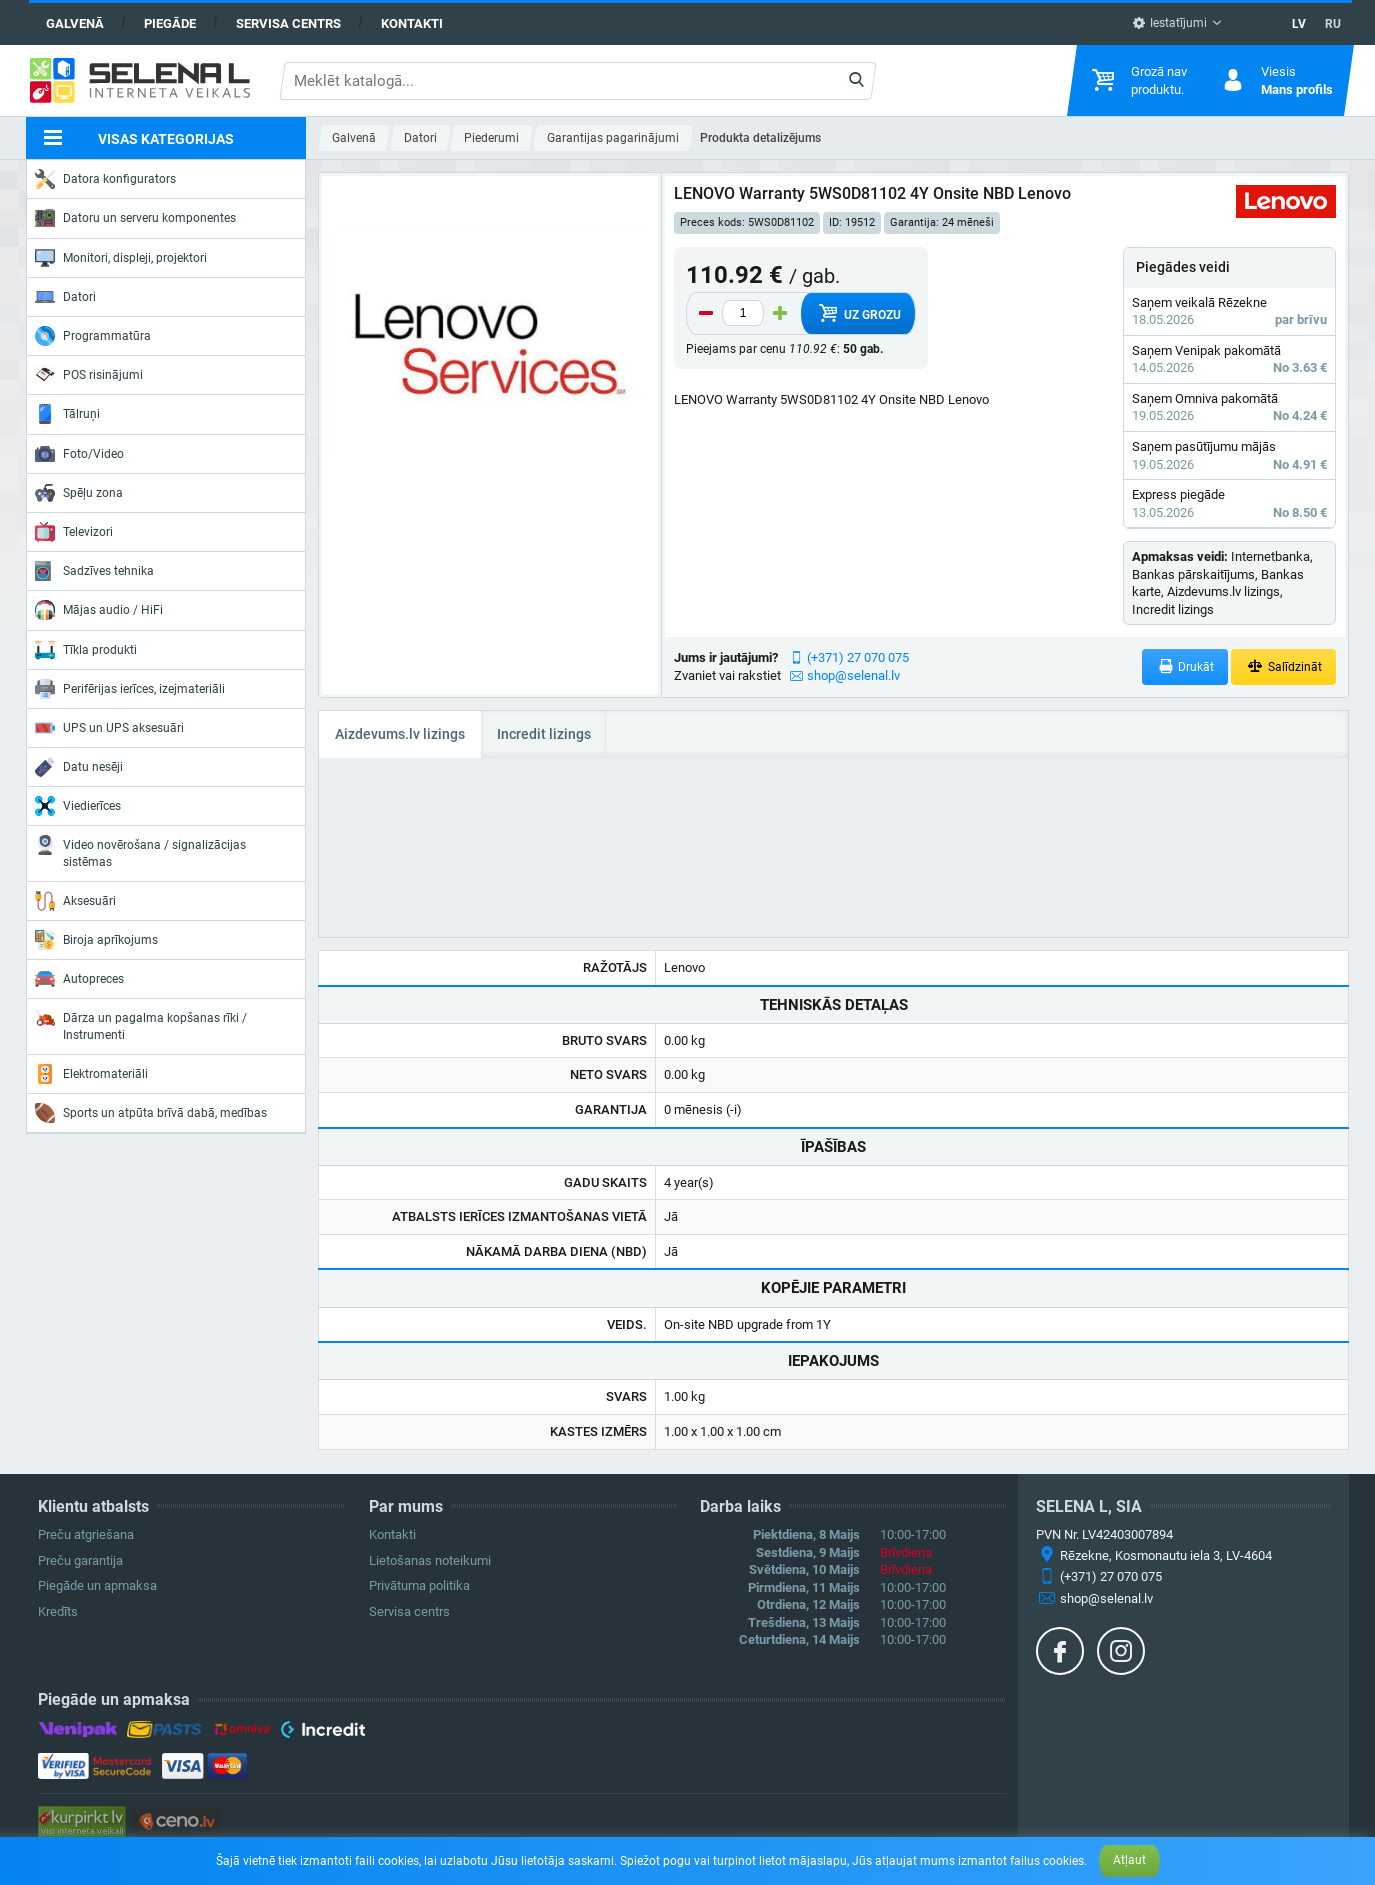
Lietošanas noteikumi (430, 1560)
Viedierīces (78, 806)
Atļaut (1129, 1860)
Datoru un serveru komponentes (135, 218)
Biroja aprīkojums (96, 940)
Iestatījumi (1169, 23)
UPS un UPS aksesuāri (109, 728)
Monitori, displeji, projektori (121, 258)
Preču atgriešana (86, 1534)
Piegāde (170, 23)
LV (1299, 24)
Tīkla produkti (86, 650)
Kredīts (58, 1611)
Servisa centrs (288, 23)
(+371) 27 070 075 (858, 657)
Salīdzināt (1283, 666)
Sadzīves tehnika (94, 571)
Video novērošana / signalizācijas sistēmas (140, 851)
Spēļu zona (79, 493)
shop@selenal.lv (853, 675)
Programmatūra (93, 336)
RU (1333, 24)
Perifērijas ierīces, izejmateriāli (130, 689)
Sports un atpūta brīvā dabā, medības (151, 1113)
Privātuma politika (419, 1585)
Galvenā (75, 23)
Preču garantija (80, 1560)
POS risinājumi (89, 374)
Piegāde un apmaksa (97, 1585)
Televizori (74, 532)
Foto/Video (79, 454)
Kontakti (412, 23)
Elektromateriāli (91, 1074)
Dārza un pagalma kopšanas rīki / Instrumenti (141, 1024)
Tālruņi (67, 414)
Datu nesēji (79, 767)
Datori (65, 297)
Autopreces (79, 979)
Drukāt (1185, 666)
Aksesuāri (75, 901)
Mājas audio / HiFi (99, 610)
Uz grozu (857, 313)
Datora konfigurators (105, 179)
